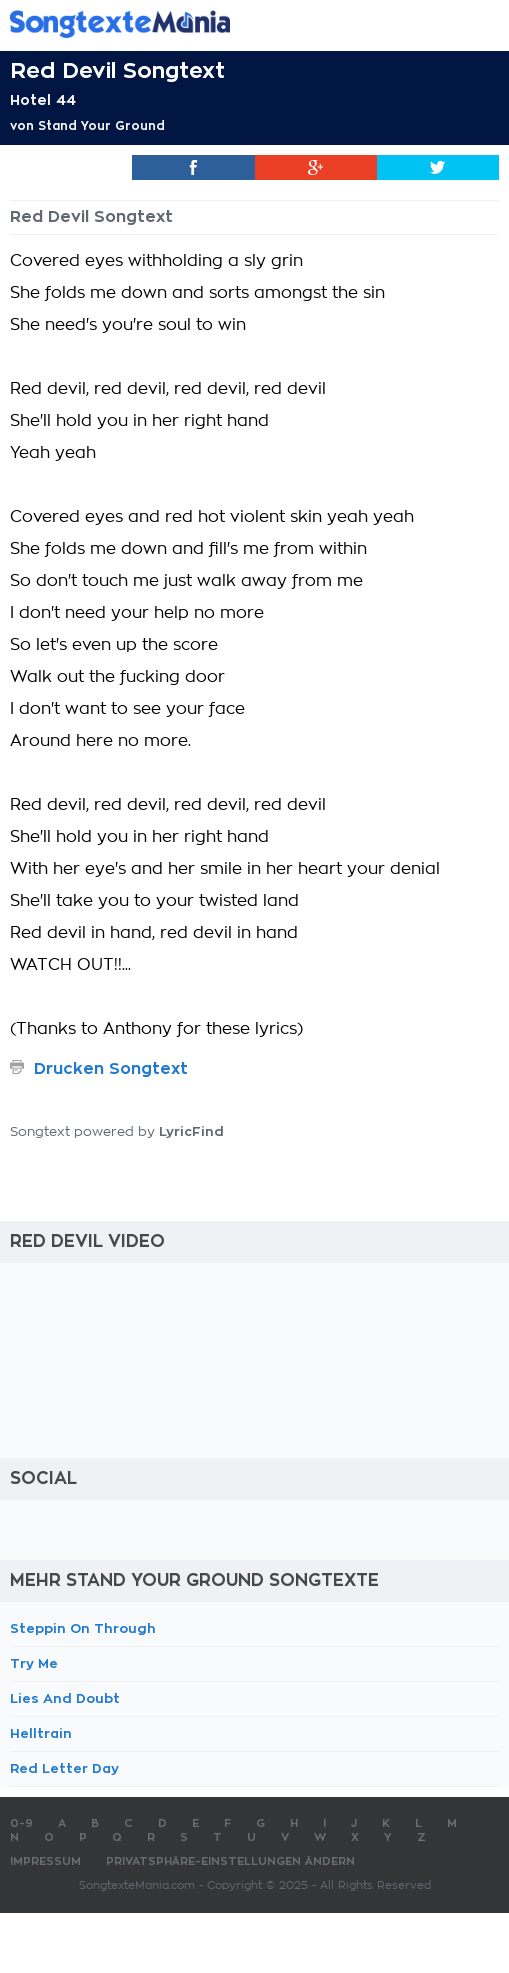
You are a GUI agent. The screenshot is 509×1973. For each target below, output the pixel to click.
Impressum (45, 1861)
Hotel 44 (43, 100)
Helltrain (41, 1733)
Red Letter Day (64, 1768)
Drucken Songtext (111, 1069)
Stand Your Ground (101, 126)
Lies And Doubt (65, 1698)
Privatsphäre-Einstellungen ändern (230, 1861)
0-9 (21, 1823)
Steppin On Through (83, 1628)
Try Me (34, 1663)
